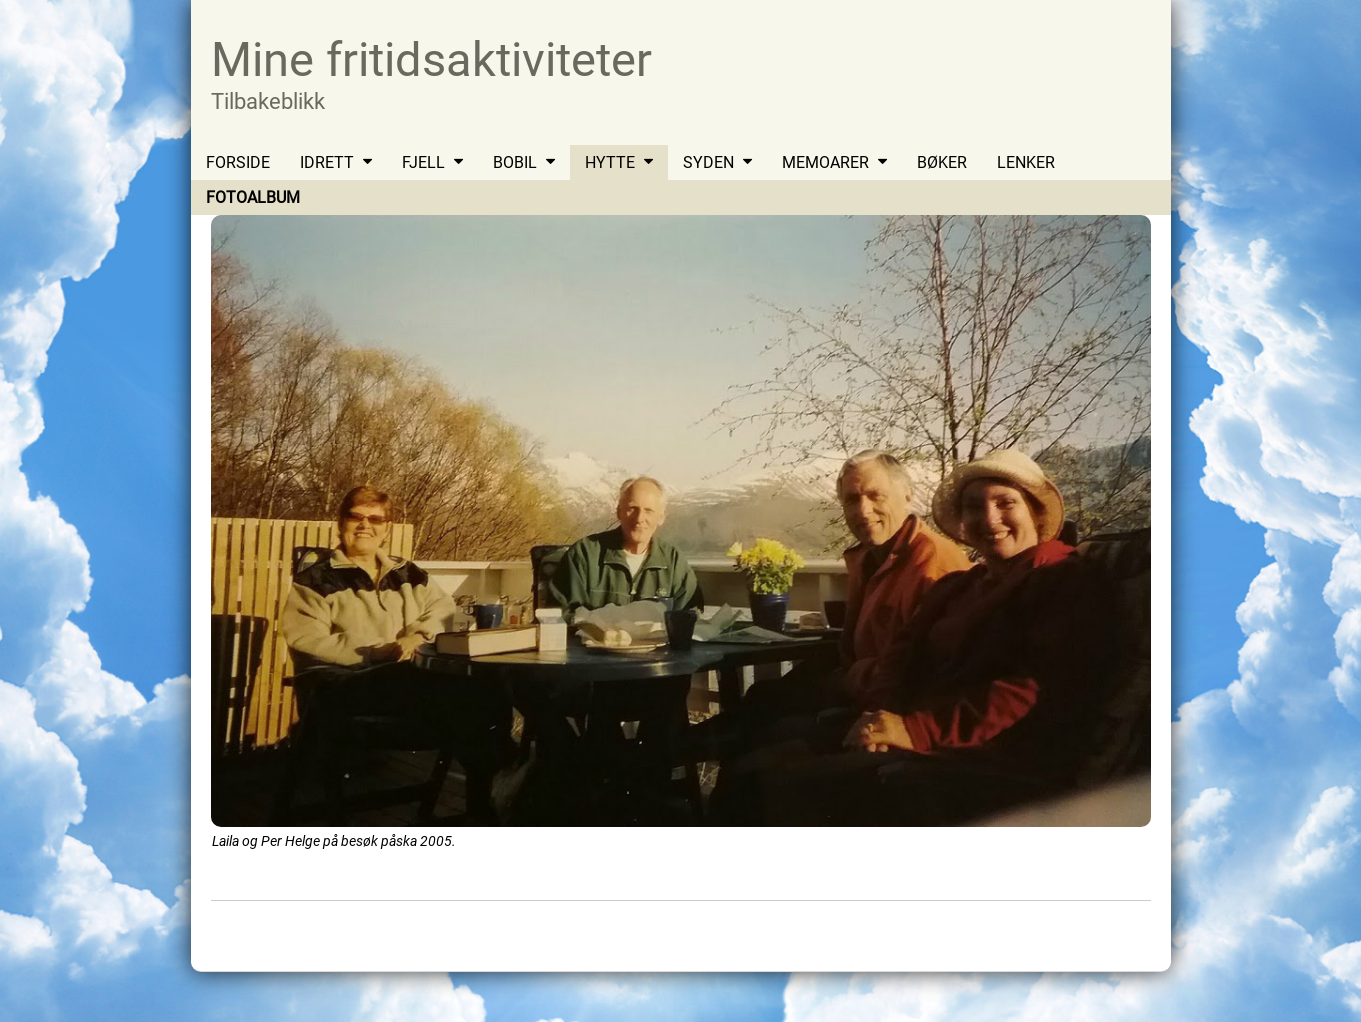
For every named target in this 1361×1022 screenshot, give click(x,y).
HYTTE (610, 162)
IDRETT (327, 162)
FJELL (423, 162)
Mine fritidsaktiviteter (431, 59)
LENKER (1026, 162)
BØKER (942, 162)
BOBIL (515, 162)
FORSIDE (238, 162)
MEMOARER (825, 162)
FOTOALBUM (253, 197)
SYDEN (708, 162)
